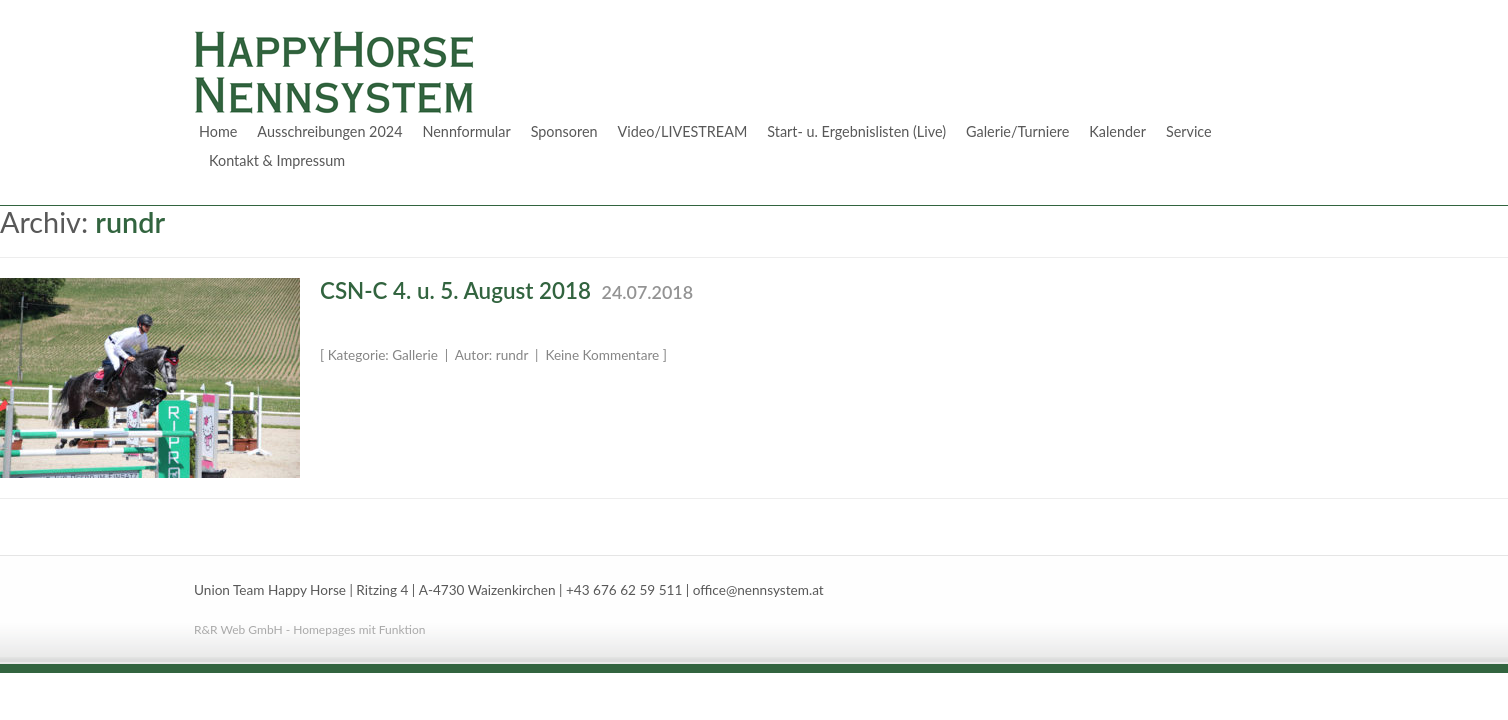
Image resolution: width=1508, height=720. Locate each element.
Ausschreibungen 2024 (329, 131)
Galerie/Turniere (1017, 131)
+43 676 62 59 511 (624, 590)
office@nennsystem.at (758, 590)
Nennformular (466, 131)
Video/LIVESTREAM (683, 131)
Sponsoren (564, 131)
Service (1189, 131)
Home (218, 131)
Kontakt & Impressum (277, 160)
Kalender (1117, 131)
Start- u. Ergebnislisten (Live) (856, 131)
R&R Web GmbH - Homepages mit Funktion (309, 629)
